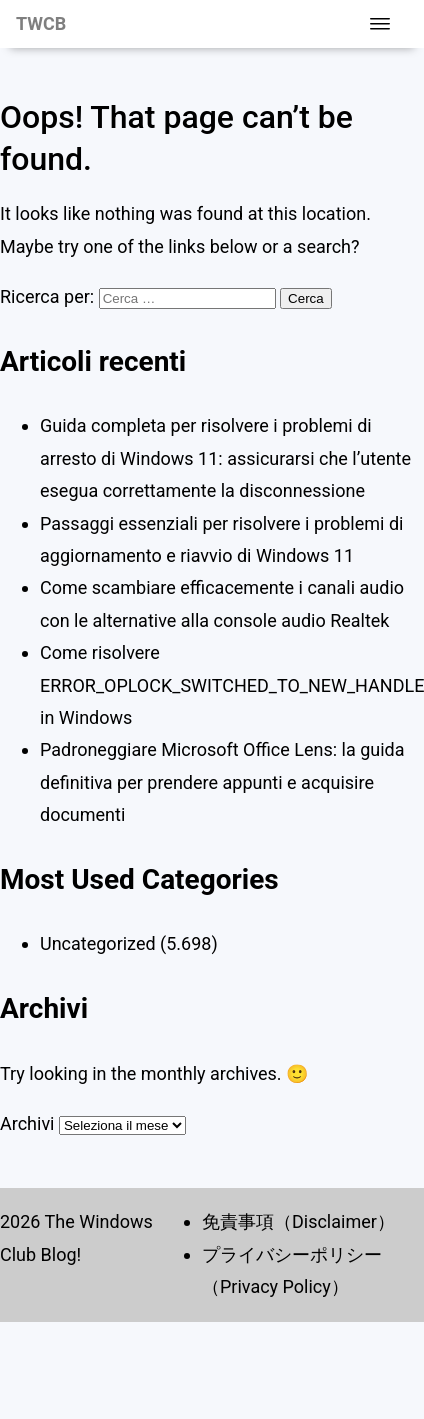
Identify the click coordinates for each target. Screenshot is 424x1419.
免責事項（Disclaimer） (298, 1221)
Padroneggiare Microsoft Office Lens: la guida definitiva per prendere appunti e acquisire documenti (222, 782)
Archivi (27, 1123)
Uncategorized (98, 943)
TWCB (41, 23)
